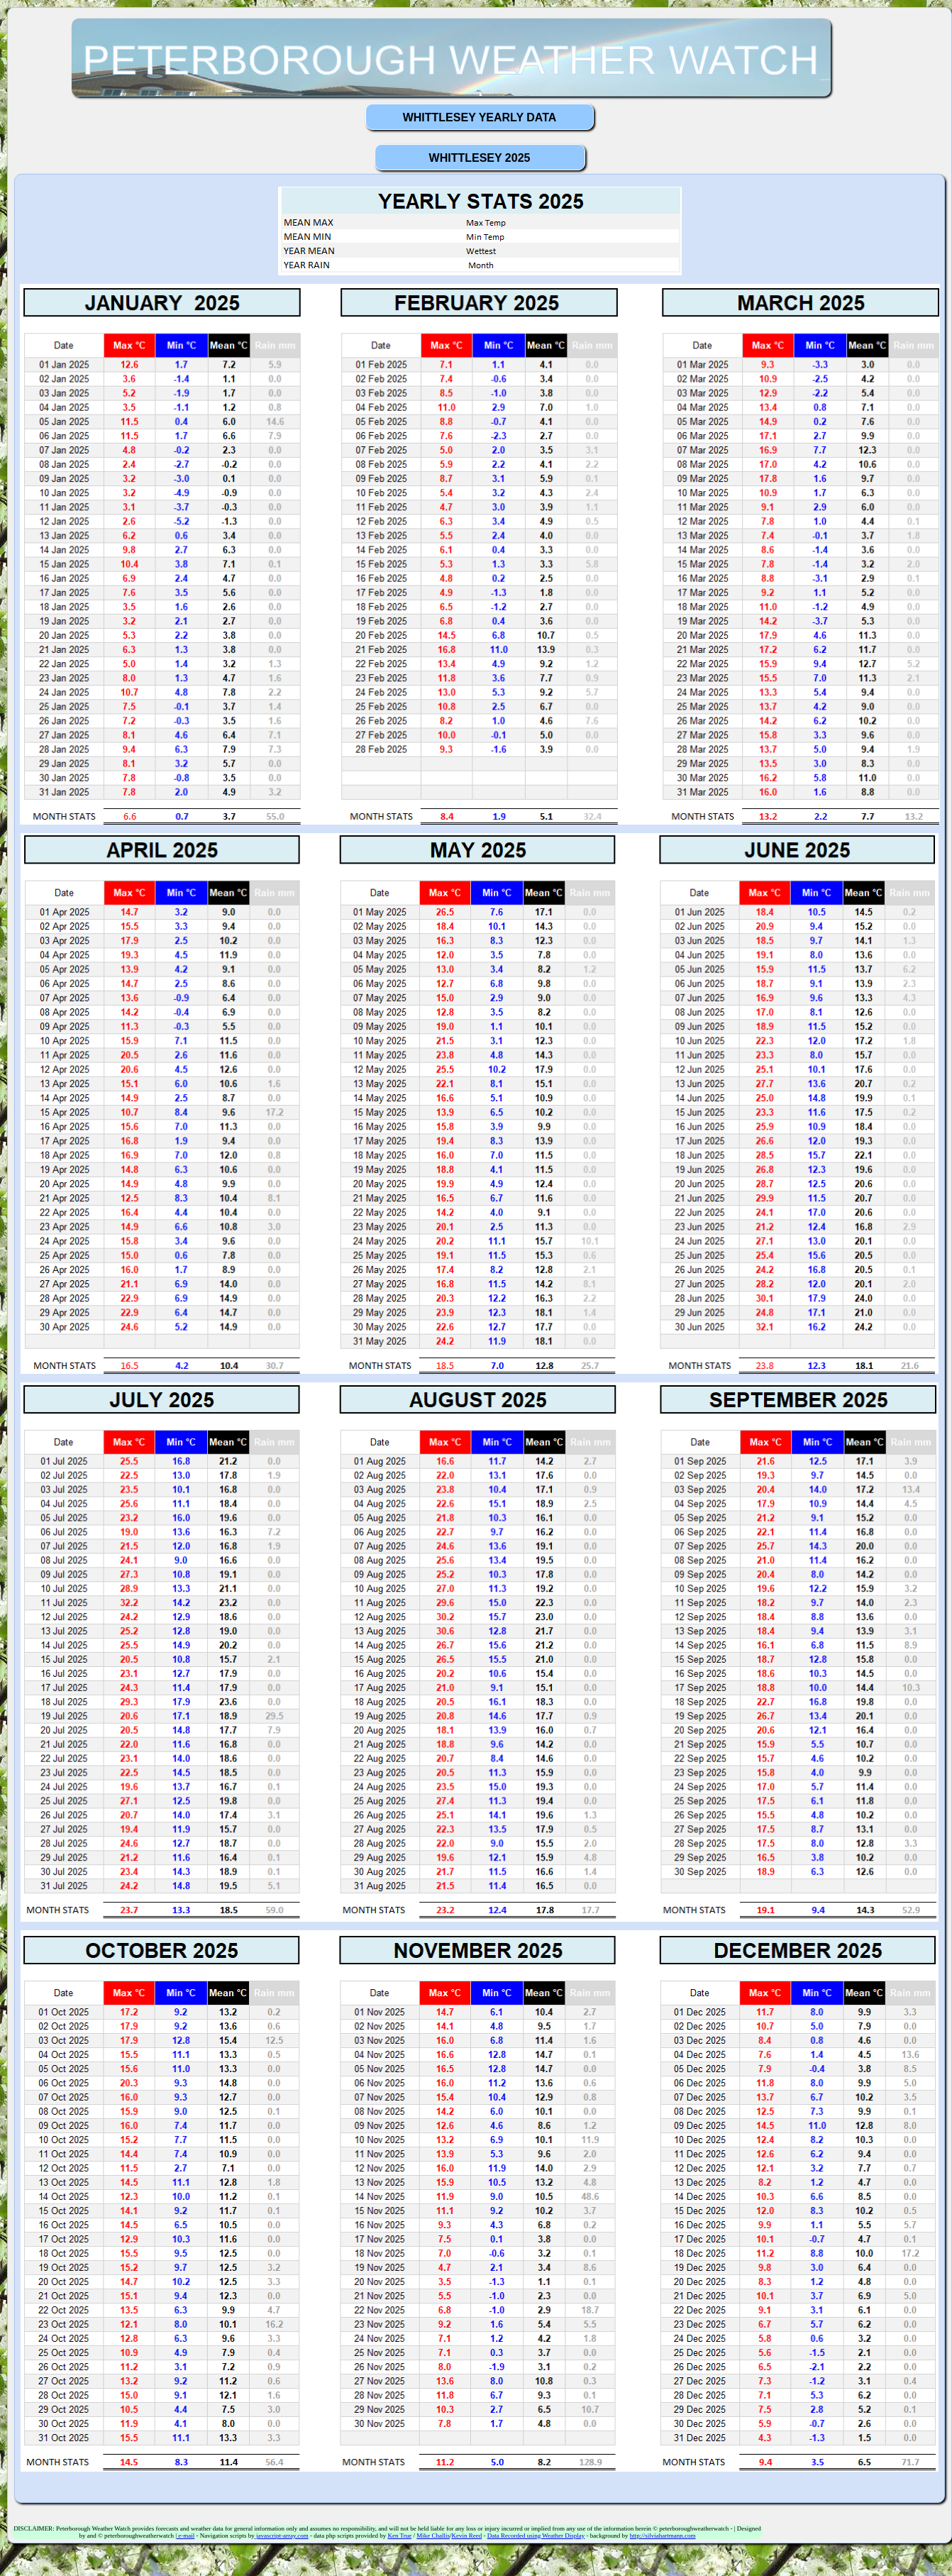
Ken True (399, 2535)
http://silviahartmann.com (663, 2535)
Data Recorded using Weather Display (536, 2535)
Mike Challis (433, 2535)
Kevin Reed (466, 2535)
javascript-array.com (282, 2535)
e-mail (185, 2535)
